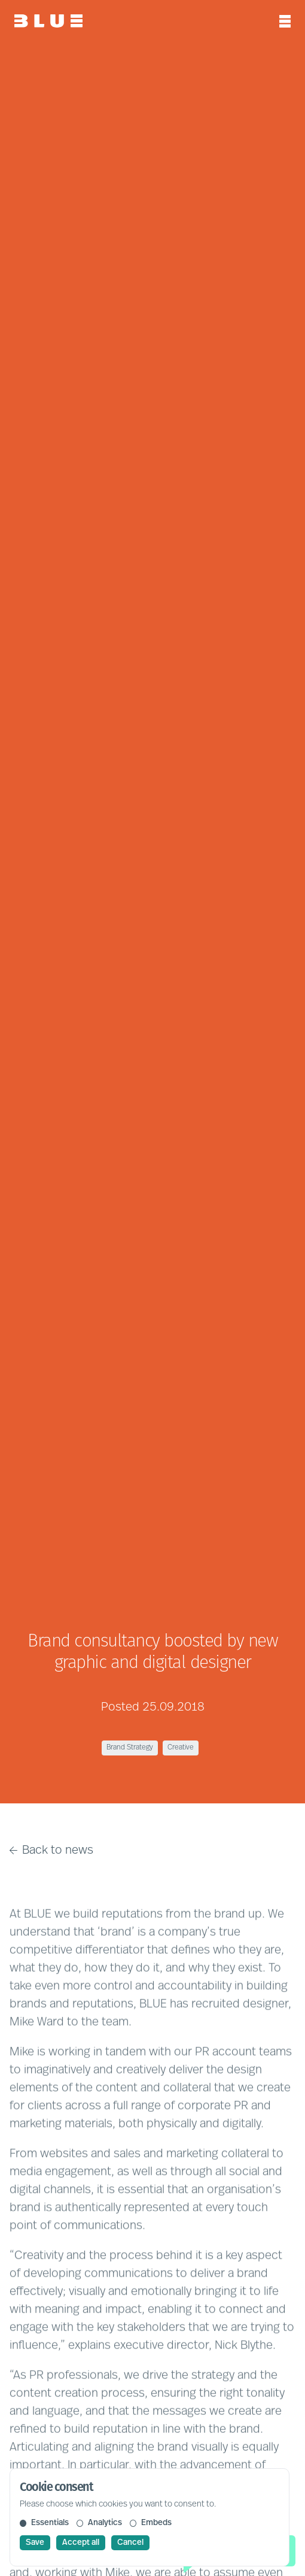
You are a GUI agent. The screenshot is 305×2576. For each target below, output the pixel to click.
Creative (180, 1747)
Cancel (130, 2542)
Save (35, 2542)
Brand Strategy (129, 1747)
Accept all (80, 2542)
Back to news (51, 1851)
